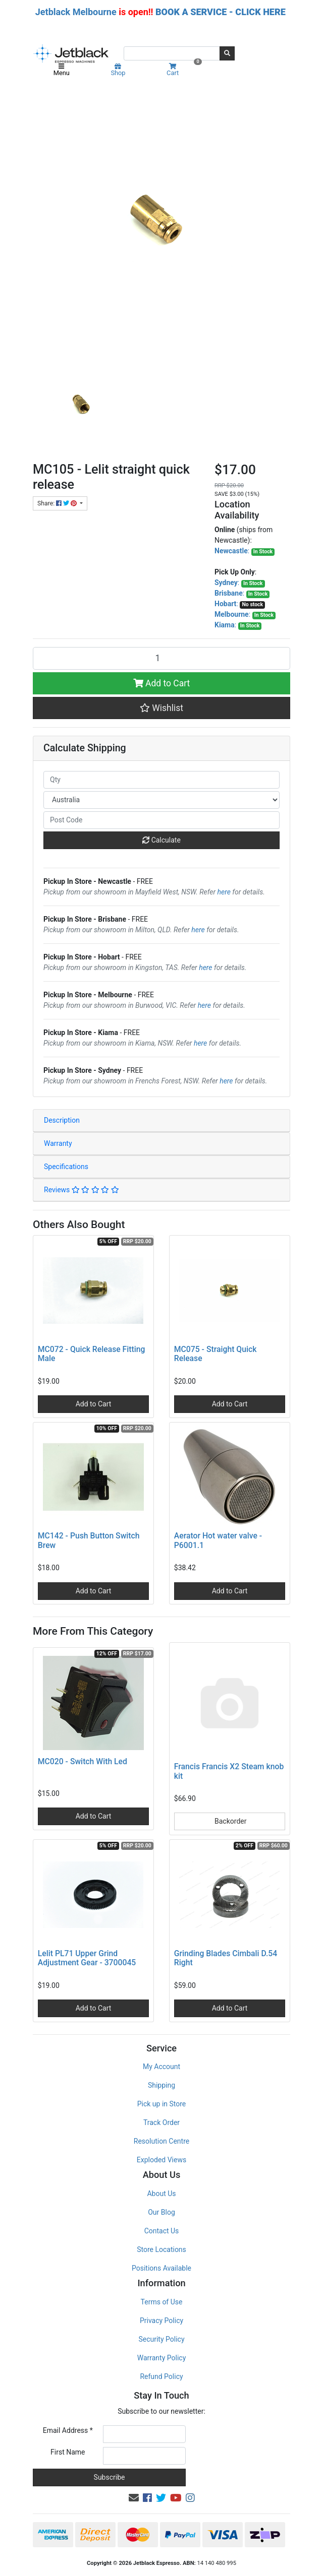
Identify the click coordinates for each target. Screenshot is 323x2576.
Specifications (66, 1167)
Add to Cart (161, 683)
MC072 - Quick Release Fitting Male (91, 1354)
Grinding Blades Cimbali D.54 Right (225, 1958)
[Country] (161, 800)
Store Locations (161, 2249)
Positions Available (161, 2268)
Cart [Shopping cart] (183, 70)
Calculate (161, 840)
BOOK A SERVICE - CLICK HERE (220, 12)
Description (62, 1120)
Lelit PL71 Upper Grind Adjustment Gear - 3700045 (87, 1958)
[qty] (161, 780)
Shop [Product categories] (118, 70)
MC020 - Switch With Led (82, 1761)
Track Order (161, 2122)
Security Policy (161, 2339)
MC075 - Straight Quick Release (215, 1354)
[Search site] (227, 53)
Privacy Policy (161, 2320)
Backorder (230, 1821)
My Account (161, 2067)
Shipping (161, 2085)
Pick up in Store (161, 2104)
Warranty (58, 1143)
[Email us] (134, 2498)
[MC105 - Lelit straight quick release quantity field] (161, 658)
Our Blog (161, 2212)
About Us (161, 2193)
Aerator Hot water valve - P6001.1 (218, 1540)
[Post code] (161, 820)
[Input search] (172, 53)
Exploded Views (161, 2160)
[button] (161, 708)
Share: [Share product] (57, 503)
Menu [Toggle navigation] (61, 70)
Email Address (68, 2430)
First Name (67, 2452)
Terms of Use (162, 2302)
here (224, 892)
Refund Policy (161, 2376)
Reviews (81, 1190)
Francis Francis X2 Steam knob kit (229, 1771)
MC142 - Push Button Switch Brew (89, 1540)
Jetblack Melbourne (76, 12)
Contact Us (161, 2231)
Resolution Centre (161, 2141)
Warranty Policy (161, 2358)
